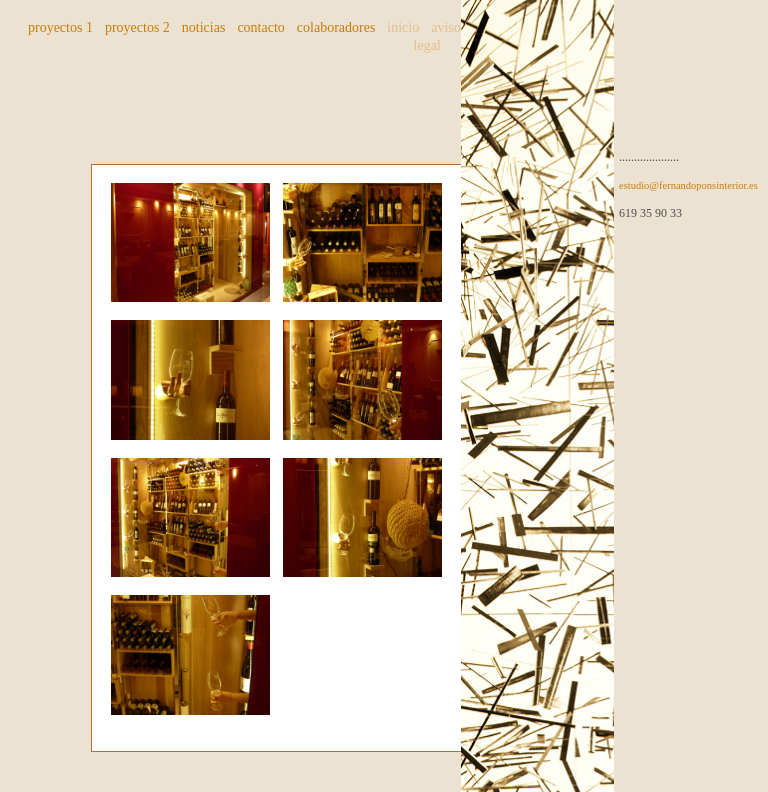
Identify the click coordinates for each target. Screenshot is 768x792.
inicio (403, 27)
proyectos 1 (60, 27)
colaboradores (336, 27)
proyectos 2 (137, 27)
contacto (260, 27)
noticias (204, 27)
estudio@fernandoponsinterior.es (688, 185)
